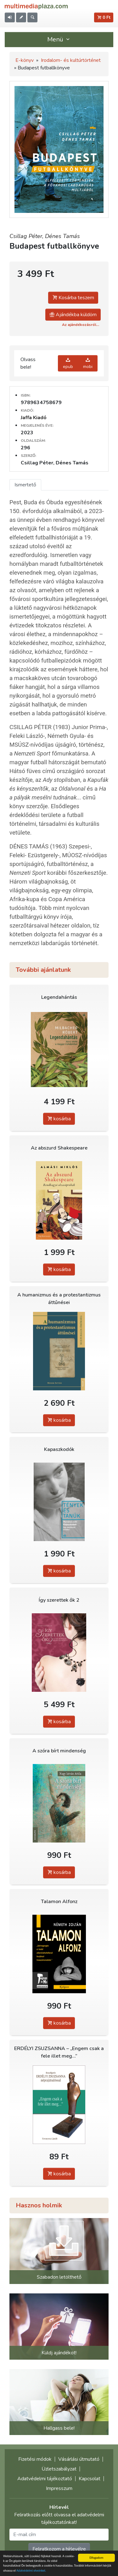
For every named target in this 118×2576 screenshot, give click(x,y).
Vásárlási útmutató (78, 2459)
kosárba (59, 1118)
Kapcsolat (89, 2478)
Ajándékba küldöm (73, 314)
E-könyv (24, 60)
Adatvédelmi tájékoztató (44, 2478)
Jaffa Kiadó (34, 417)
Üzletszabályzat (59, 2468)
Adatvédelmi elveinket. (31, 2571)
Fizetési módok (35, 2459)
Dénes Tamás (62, 236)
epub (68, 363)
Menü (59, 39)
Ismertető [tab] (25, 484)
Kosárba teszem (73, 297)
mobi (88, 363)
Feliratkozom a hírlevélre (59, 2549)
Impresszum (59, 2488)
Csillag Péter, (27, 236)
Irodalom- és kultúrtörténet (71, 60)
